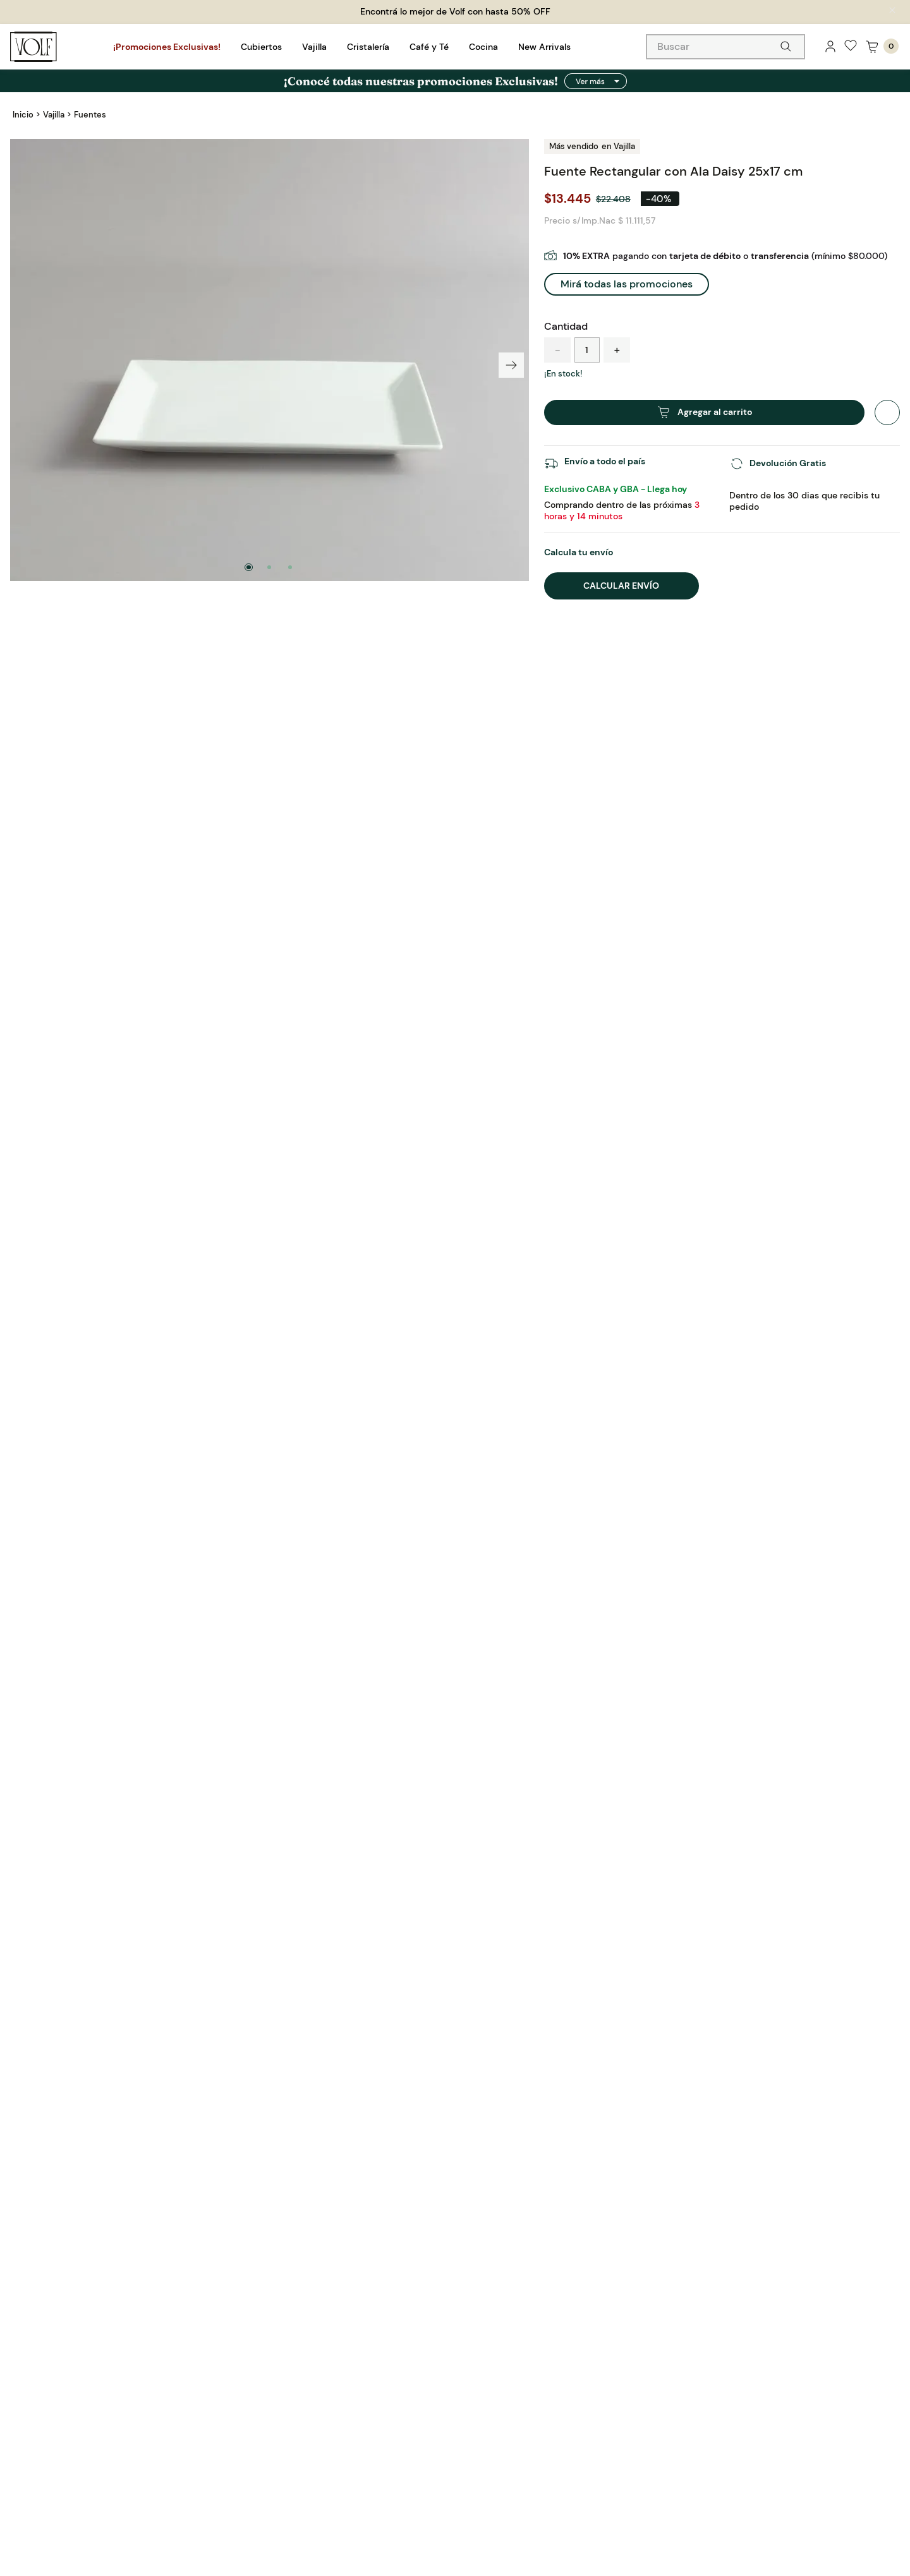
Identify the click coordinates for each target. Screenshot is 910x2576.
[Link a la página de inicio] (23, 115)
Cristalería (368, 47)
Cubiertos (261, 47)
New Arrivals (544, 47)
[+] (617, 324)
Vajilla (314, 47)
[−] (557, 324)
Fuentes (90, 114)
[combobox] (725, 46)
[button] (626, 259)
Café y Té (429, 47)
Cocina (483, 47)
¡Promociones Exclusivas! (167, 47)
